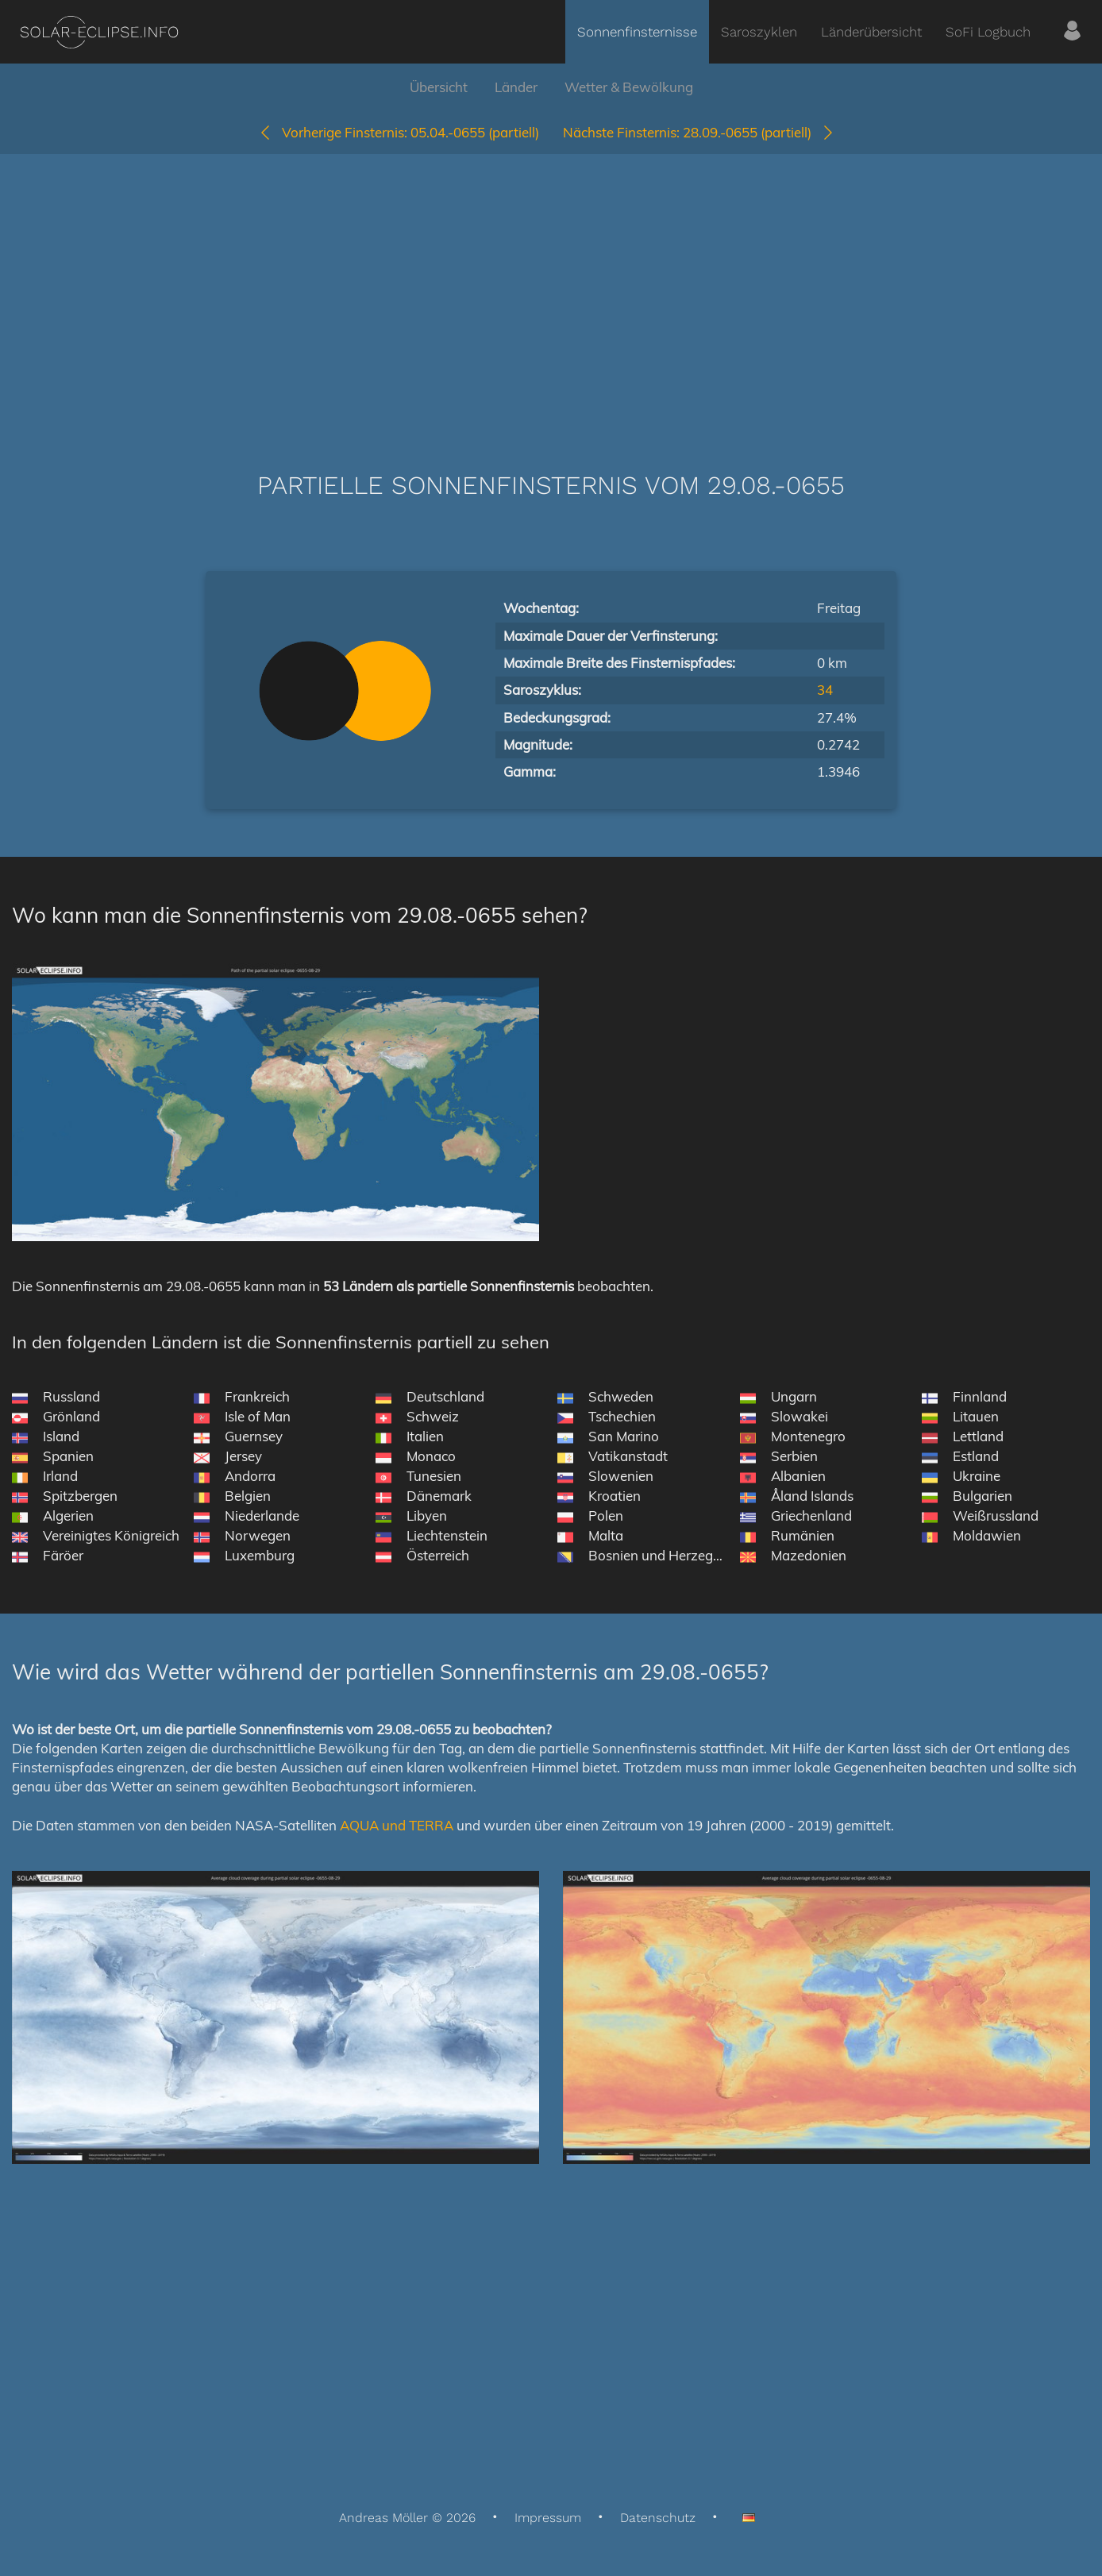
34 (825, 689)
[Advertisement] (551, 289)
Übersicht (439, 87)
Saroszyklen (759, 32)
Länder (516, 87)
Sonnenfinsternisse (637, 32)
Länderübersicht (871, 32)
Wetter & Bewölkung (628, 87)
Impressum (547, 2517)
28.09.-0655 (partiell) (699, 132)
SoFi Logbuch (988, 32)
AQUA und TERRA (396, 1825)
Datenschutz (657, 2517)
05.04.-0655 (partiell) (398, 132)
